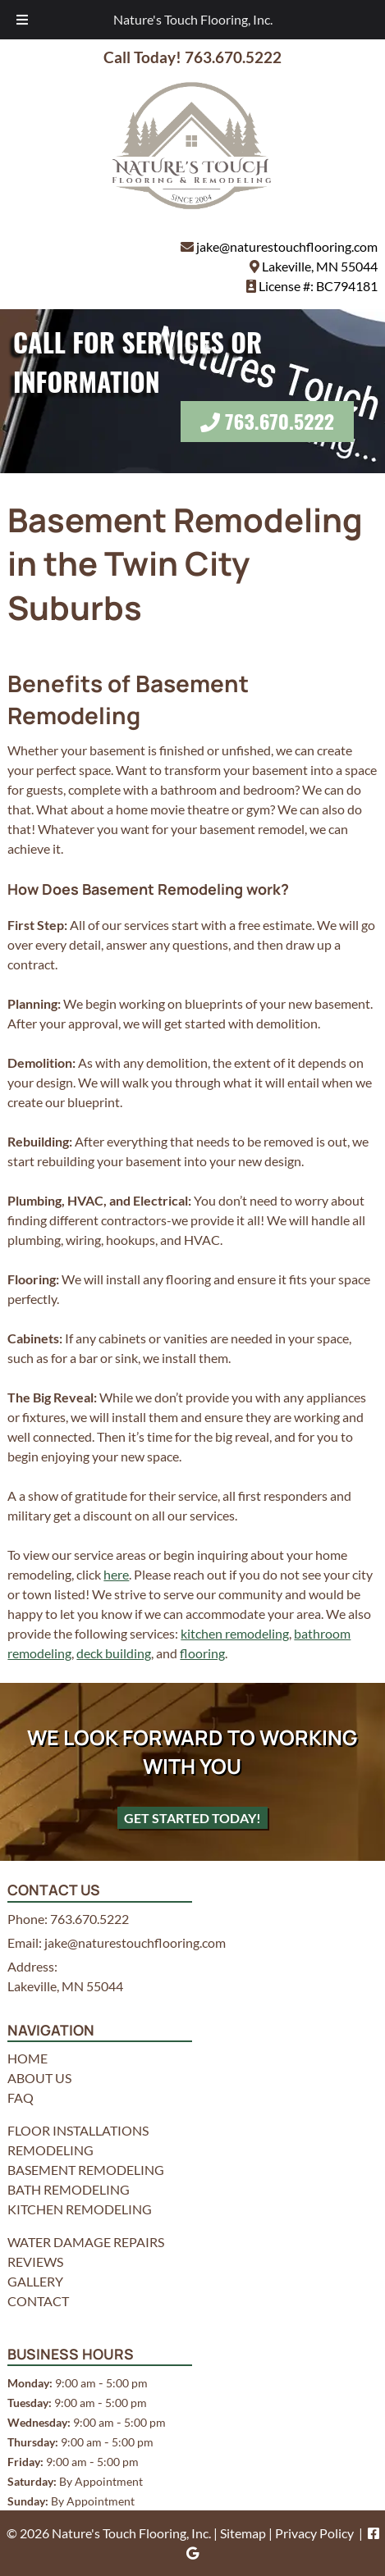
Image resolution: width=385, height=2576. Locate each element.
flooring (202, 1653)
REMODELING (50, 2150)
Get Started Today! (192, 1818)
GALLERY (35, 2281)
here (116, 1574)
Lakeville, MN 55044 (320, 266)
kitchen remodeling (235, 1633)
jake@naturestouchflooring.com (287, 246)
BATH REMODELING (68, 2189)
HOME (27, 2058)
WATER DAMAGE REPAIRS (85, 2242)
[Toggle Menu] (22, 19)
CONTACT (38, 2301)
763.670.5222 (279, 420)
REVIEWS (35, 2261)
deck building (113, 1653)
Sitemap (243, 2533)
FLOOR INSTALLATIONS (78, 2130)
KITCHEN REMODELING (79, 2209)
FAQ (20, 2097)
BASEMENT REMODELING (85, 2169)
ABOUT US (39, 2078)
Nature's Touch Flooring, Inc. (193, 19)
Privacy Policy (314, 2533)
